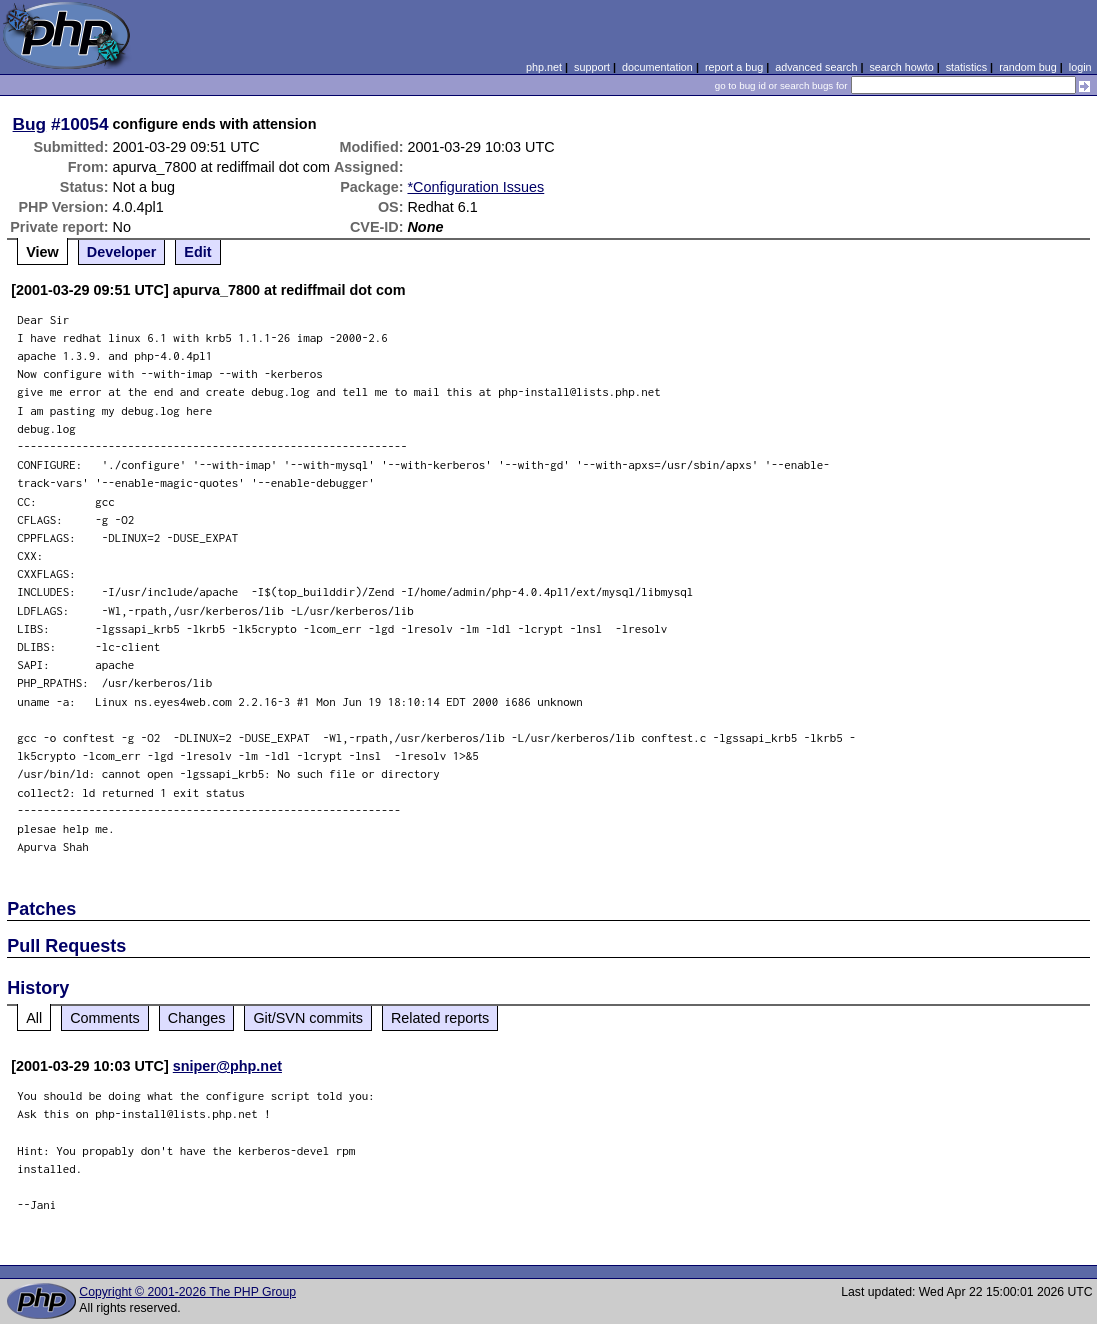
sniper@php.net (227, 1066)
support (592, 67)
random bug (1028, 67)
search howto (901, 67)
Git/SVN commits (308, 1018)
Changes (197, 1018)
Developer (122, 252)
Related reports (440, 1018)
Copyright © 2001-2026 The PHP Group (187, 1292)
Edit (197, 252)
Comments (105, 1018)
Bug (30, 124)
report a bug (734, 67)
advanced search (816, 67)
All (34, 1018)
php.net (544, 67)
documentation (657, 67)
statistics (966, 67)
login (1080, 67)
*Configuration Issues (475, 187)
